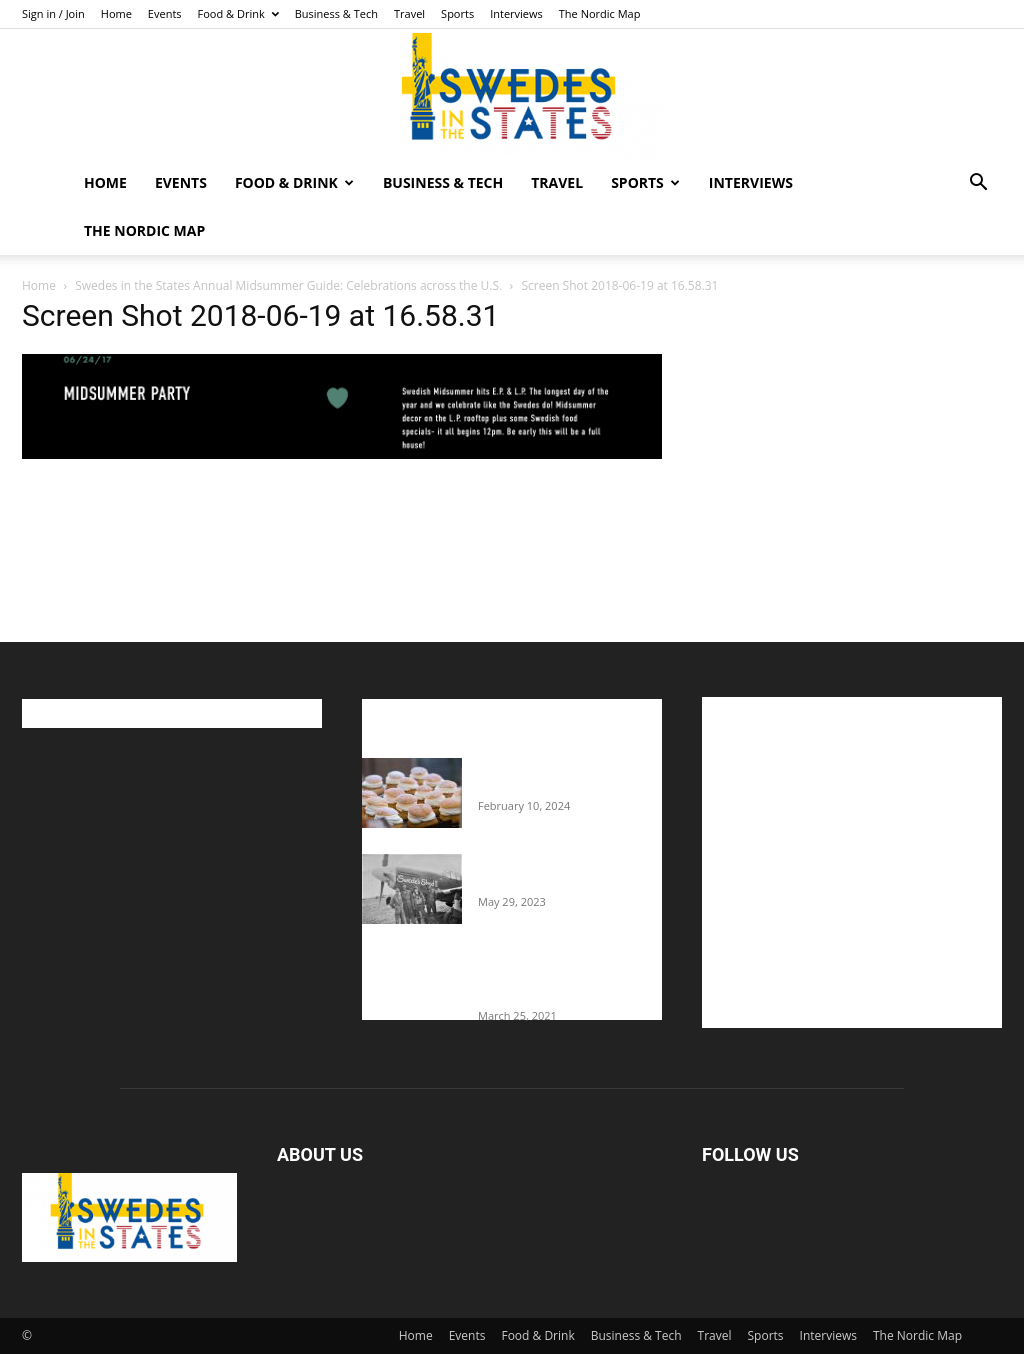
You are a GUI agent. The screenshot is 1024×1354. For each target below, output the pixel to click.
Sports (457, 13)
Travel (409, 13)
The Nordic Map (600, 13)
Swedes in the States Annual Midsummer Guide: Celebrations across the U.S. (288, 285)
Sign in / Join (53, 13)
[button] (978, 184)
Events (165, 13)
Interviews (516, 13)
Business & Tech (336, 13)
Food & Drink (238, 13)
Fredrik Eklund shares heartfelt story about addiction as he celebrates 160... (560, 977)
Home (116, 13)
